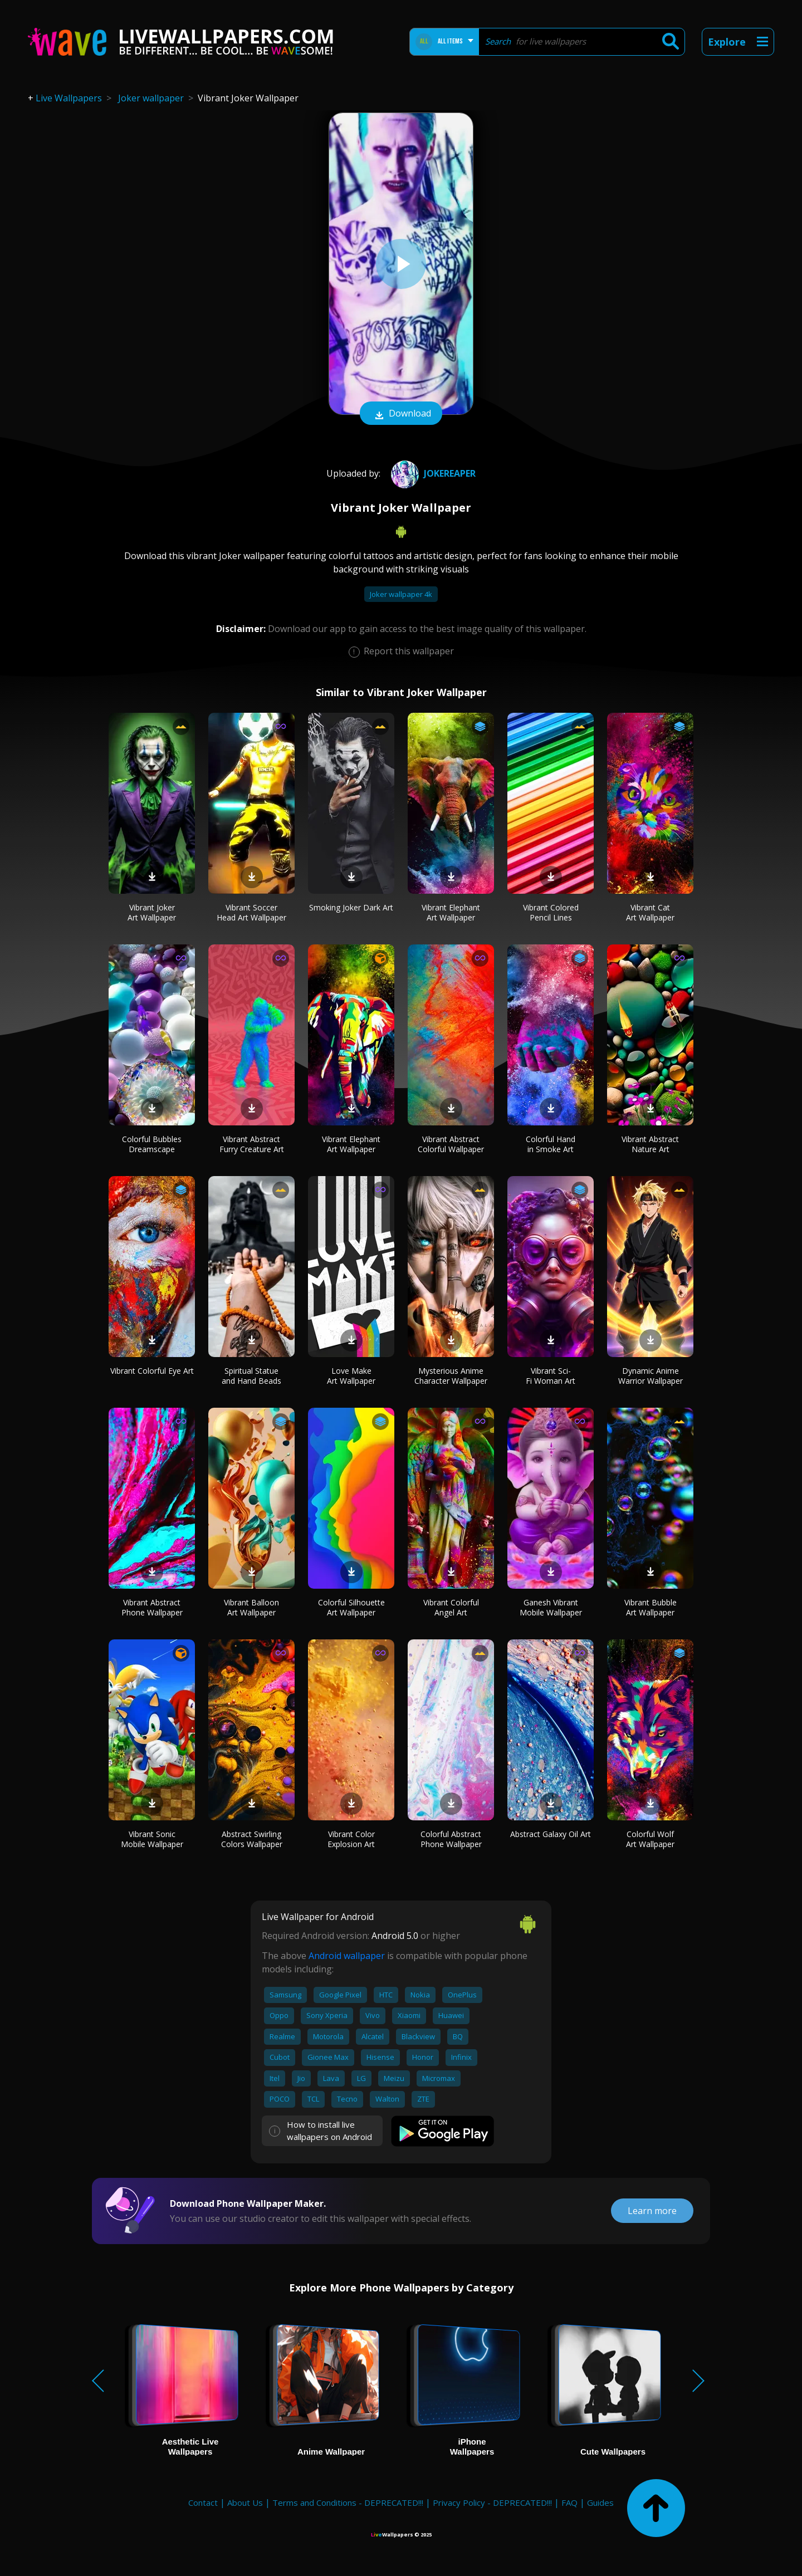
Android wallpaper (347, 1956)
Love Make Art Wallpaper (351, 1375)
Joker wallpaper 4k (401, 594)
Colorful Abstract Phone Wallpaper (451, 1839)
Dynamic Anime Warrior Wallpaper (650, 1375)
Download (401, 414)
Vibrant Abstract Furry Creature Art (251, 1144)
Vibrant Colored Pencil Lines (551, 912)
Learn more (652, 2211)
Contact (203, 2502)
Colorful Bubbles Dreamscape (152, 1144)
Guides (600, 2502)
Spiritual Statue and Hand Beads (251, 1375)
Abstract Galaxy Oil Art (550, 1834)
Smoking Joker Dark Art (351, 907)
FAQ (569, 2502)
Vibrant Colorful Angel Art (451, 1607)
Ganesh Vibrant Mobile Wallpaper (551, 1607)
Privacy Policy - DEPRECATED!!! (492, 2502)
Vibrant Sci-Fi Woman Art (550, 1375)
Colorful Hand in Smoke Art (550, 1144)
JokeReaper (432, 473)
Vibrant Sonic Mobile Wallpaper (152, 1839)
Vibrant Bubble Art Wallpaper (650, 1607)
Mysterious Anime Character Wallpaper (450, 1375)
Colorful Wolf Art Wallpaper (650, 1839)
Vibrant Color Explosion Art (351, 1839)
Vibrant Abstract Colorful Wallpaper (451, 1144)
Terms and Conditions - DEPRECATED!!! (347, 2502)
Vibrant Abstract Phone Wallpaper (152, 1607)
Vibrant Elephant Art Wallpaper (451, 912)
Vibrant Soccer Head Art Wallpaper (251, 912)
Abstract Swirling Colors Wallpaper (251, 1839)
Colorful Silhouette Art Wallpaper (351, 1607)
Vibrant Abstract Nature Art (650, 1144)
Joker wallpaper (151, 98)
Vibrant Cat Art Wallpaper (650, 912)
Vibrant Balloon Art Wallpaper (251, 1607)
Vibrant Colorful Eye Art (152, 1370)
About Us (245, 2502)
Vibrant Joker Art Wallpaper (152, 912)
